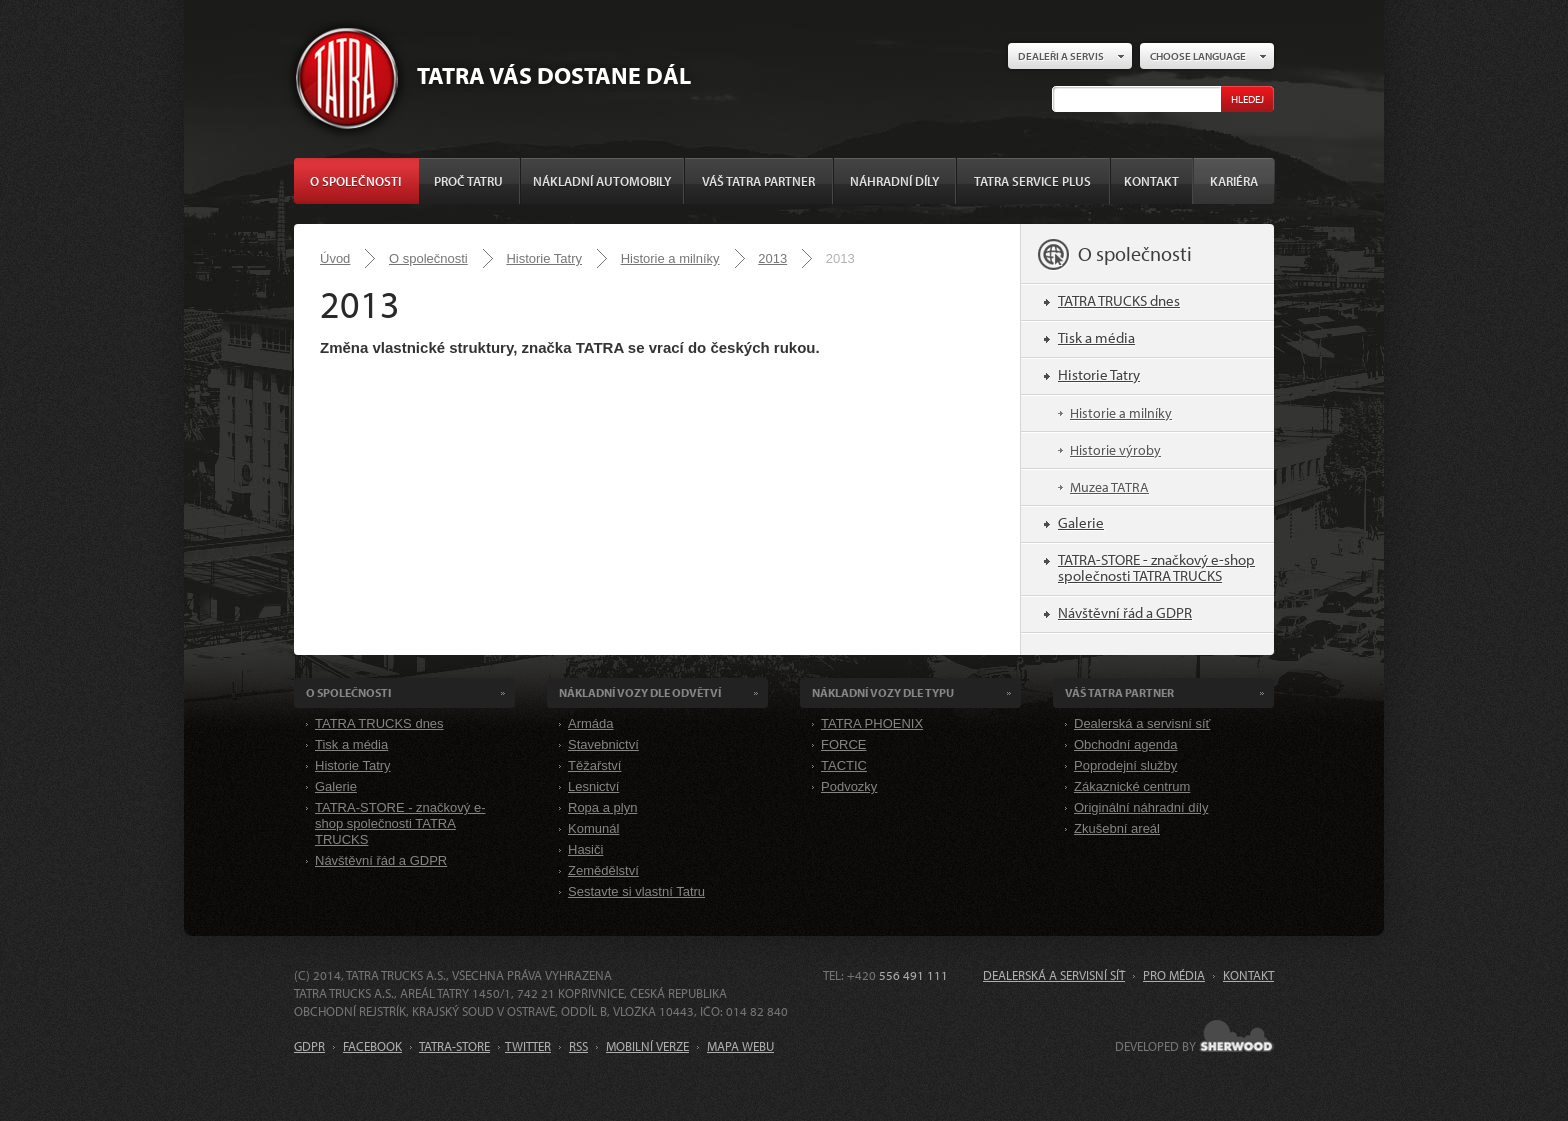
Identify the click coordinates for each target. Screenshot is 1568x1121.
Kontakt (1151, 181)
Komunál (593, 828)
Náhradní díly (894, 181)
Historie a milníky (670, 258)
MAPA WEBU (740, 1046)
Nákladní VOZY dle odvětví (640, 692)
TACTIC (844, 765)
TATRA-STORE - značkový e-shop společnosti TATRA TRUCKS (1156, 567)
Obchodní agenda (1125, 744)
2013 (772, 258)
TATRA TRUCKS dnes (1119, 300)
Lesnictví (593, 786)
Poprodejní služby (1125, 765)
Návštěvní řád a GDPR (1125, 612)
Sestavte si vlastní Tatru (636, 891)
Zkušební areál (1117, 828)
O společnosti (355, 181)
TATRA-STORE (454, 1046)
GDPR (309, 1046)
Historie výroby (1115, 450)
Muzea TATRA (1109, 487)
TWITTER (528, 1046)
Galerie (1081, 522)
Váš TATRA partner (758, 181)
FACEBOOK (372, 1046)
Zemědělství (603, 870)
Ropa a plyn (602, 807)
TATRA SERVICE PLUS (1032, 181)
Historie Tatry (544, 258)
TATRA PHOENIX (872, 723)
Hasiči (585, 849)
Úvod (335, 258)
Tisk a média (1096, 337)
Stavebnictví (603, 744)
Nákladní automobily (602, 181)
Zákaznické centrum (1132, 786)
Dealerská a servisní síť (1142, 723)
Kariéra (1234, 181)
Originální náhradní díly (1141, 807)
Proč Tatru (468, 181)
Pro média (1174, 975)
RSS (578, 1046)
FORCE (844, 744)
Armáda (591, 723)
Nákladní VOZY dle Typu (883, 692)
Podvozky (849, 786)
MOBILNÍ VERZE (647, 1046)
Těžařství (594, 765)
